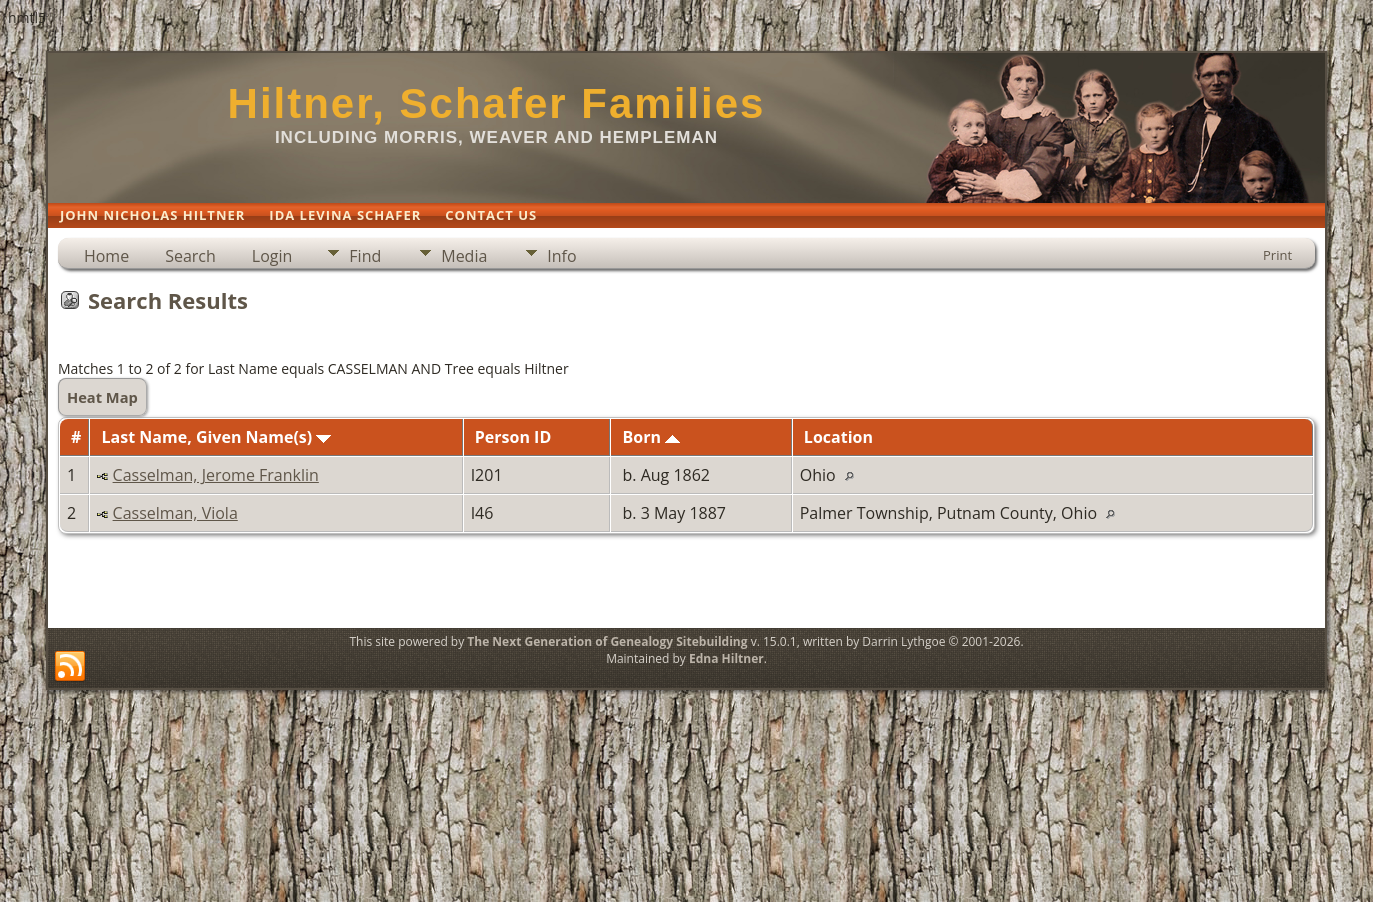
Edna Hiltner (726, 658)
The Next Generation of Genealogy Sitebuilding (607, 641)
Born (651, 437)
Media (464, 256)
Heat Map (102, 397)
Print (1277, 255)
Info (561, 256)
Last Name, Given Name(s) (217, 437)
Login (272, 256)
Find (365, 256)
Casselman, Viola (175, 513)
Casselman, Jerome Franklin (216, 475)
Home (106, 256)
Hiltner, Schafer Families (497, 103)
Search (190, 256)
